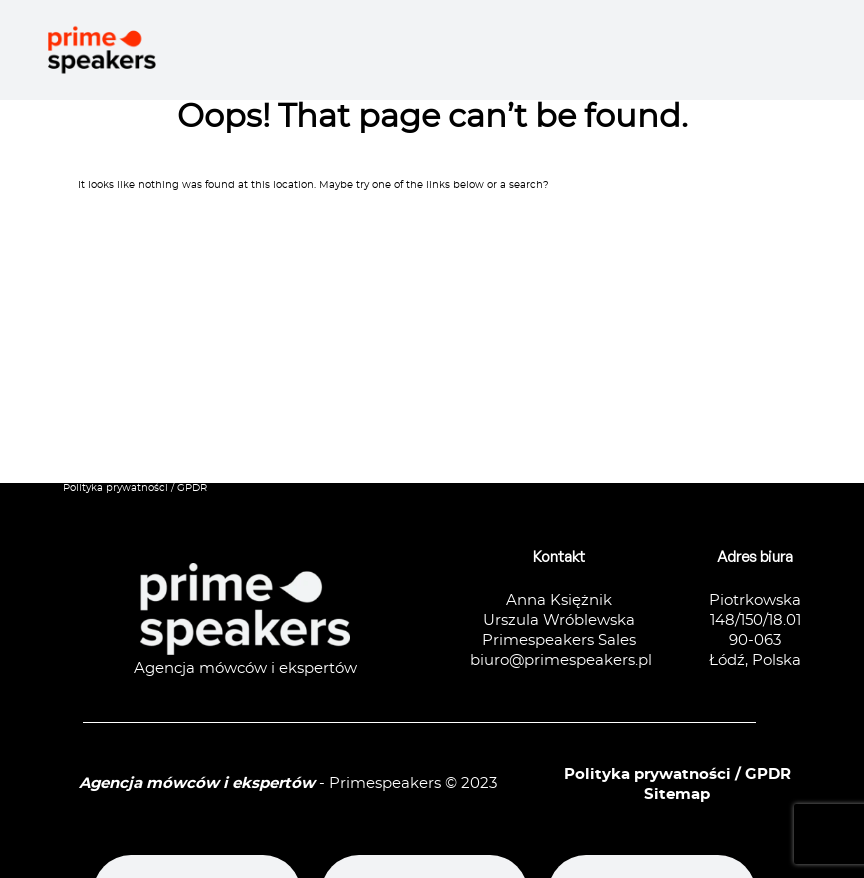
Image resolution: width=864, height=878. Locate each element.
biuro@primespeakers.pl (561, 660)
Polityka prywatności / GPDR (135, 488)
